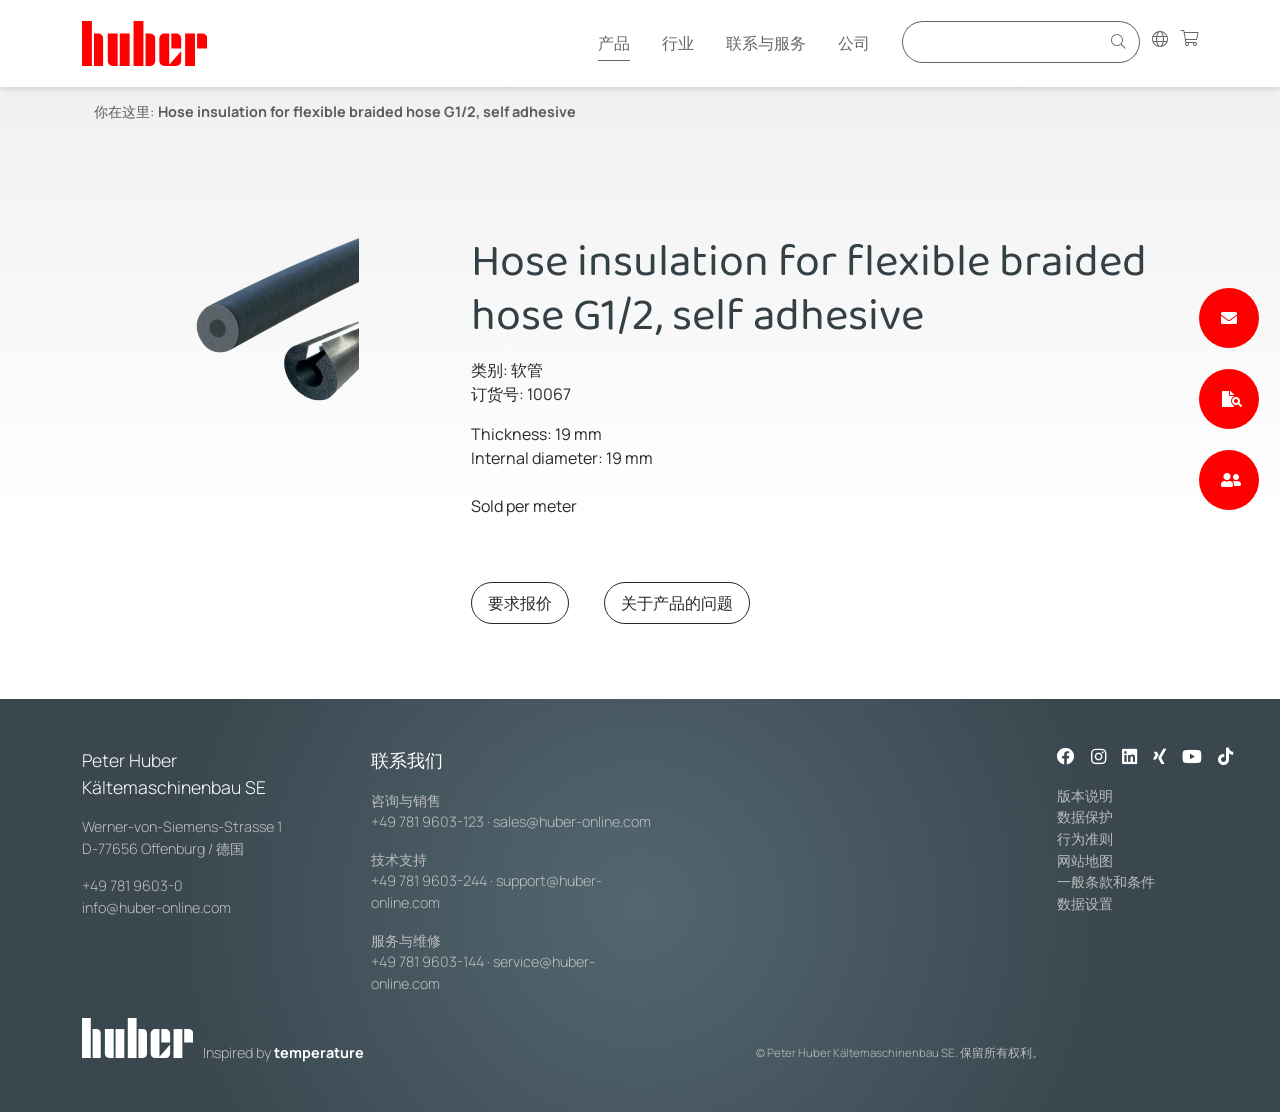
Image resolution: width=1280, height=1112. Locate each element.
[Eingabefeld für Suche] (1004, 41)
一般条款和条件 (1106, 881)
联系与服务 (766, 43)
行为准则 (1085, 838)
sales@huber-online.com (572, 821)
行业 (678, 43)
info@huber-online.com (156, 907)
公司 (854, 43)
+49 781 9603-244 (429, 880)
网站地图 (1085, 860)
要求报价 (520, 603)
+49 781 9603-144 (427, 961)
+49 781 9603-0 (132, 885)
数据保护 (1085, 816)
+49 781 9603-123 (427, 821)
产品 (614, 43)
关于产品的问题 (677, 603)
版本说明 (1085, 795)
